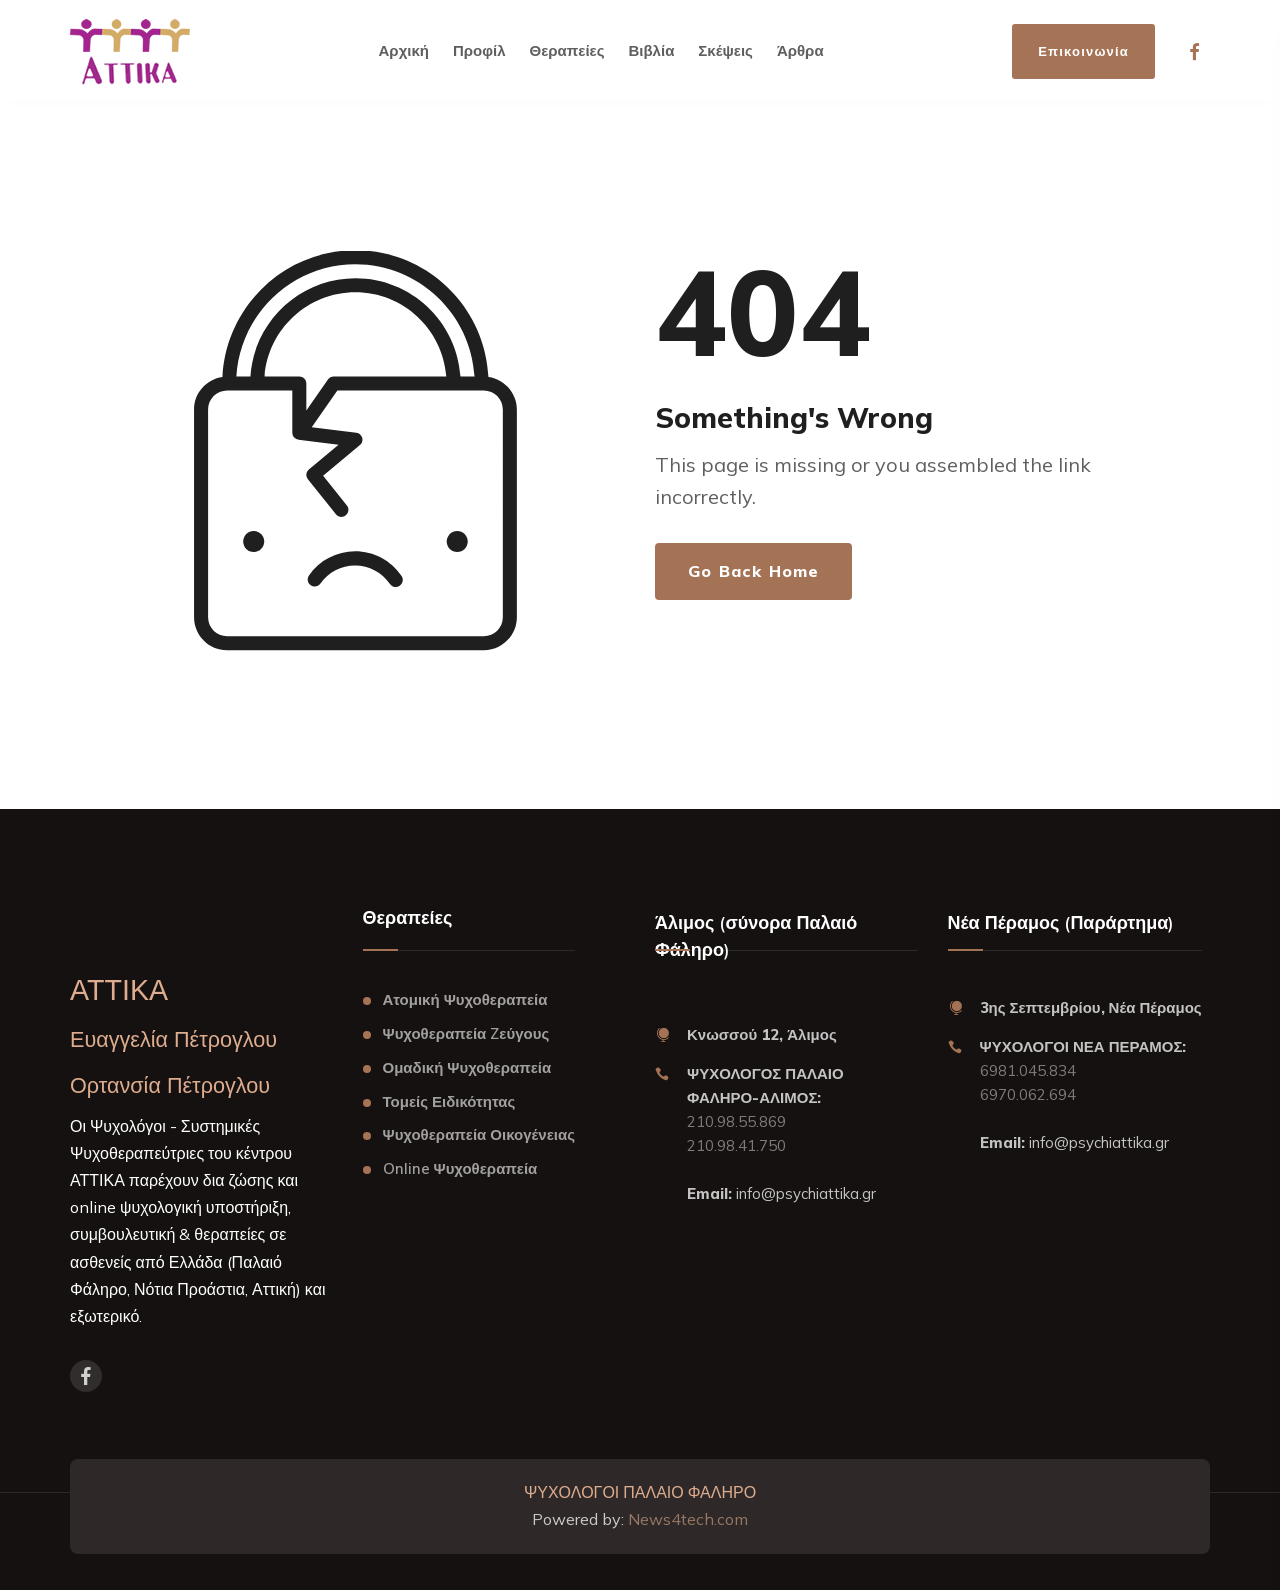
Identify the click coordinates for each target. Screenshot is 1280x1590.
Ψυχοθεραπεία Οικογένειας (479, 1134)
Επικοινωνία (1083, 51)
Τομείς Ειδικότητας (449, 1101)
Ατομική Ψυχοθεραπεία (465, 999)
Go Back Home (753, 571)
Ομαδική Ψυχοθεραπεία (467, 1067)
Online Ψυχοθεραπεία (460, 1168)
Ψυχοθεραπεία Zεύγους (466, 1033)
